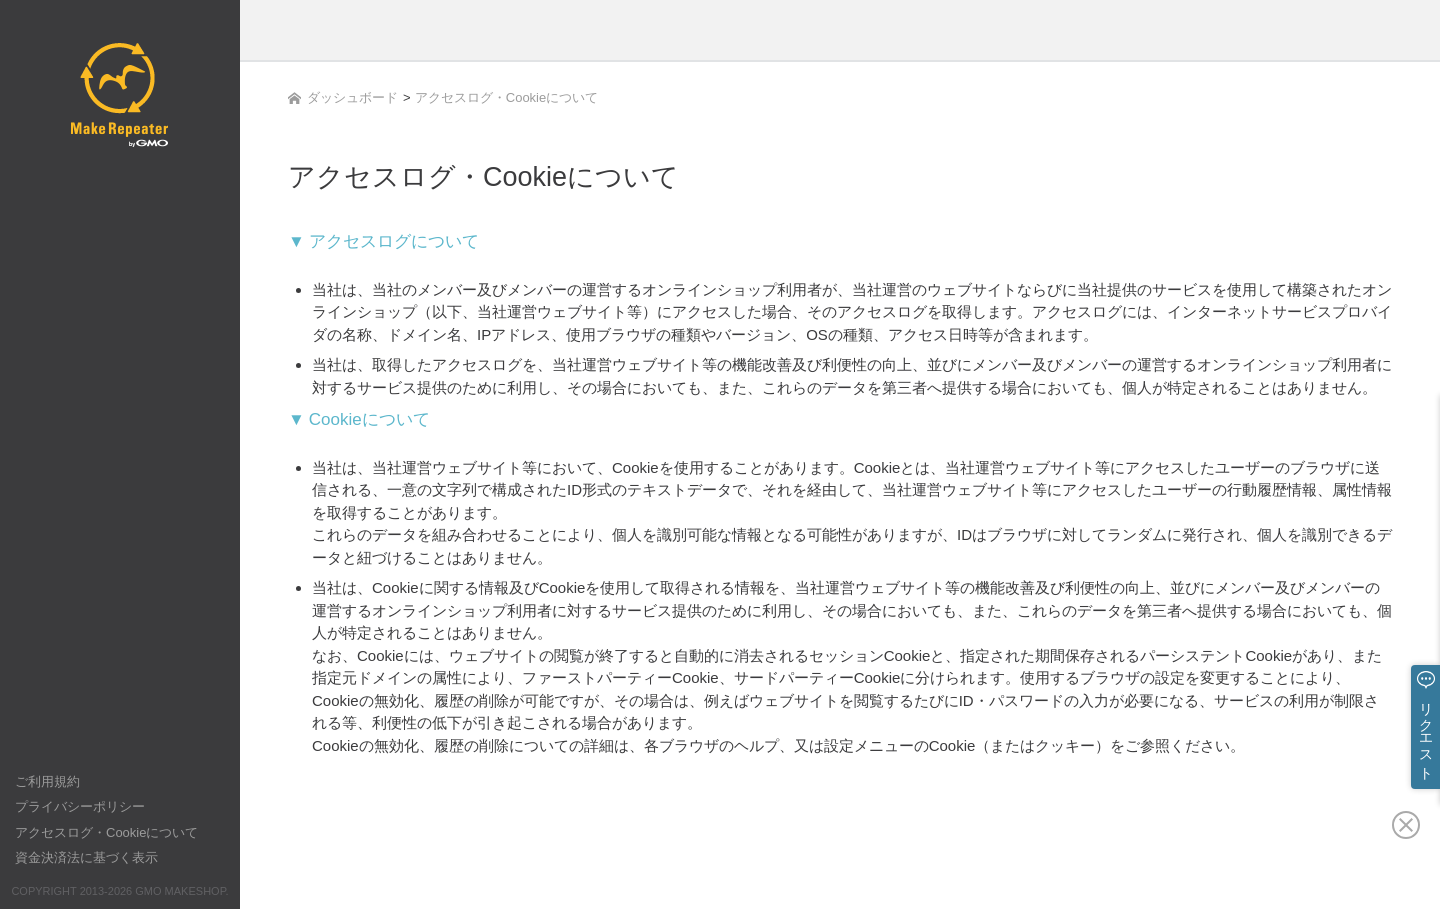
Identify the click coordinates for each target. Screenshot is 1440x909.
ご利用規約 (47, 781)
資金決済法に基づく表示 (86, 857)
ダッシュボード (343, 97)
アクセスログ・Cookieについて (106, 832)
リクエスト (1426, 733)
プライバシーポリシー (80, 806)
